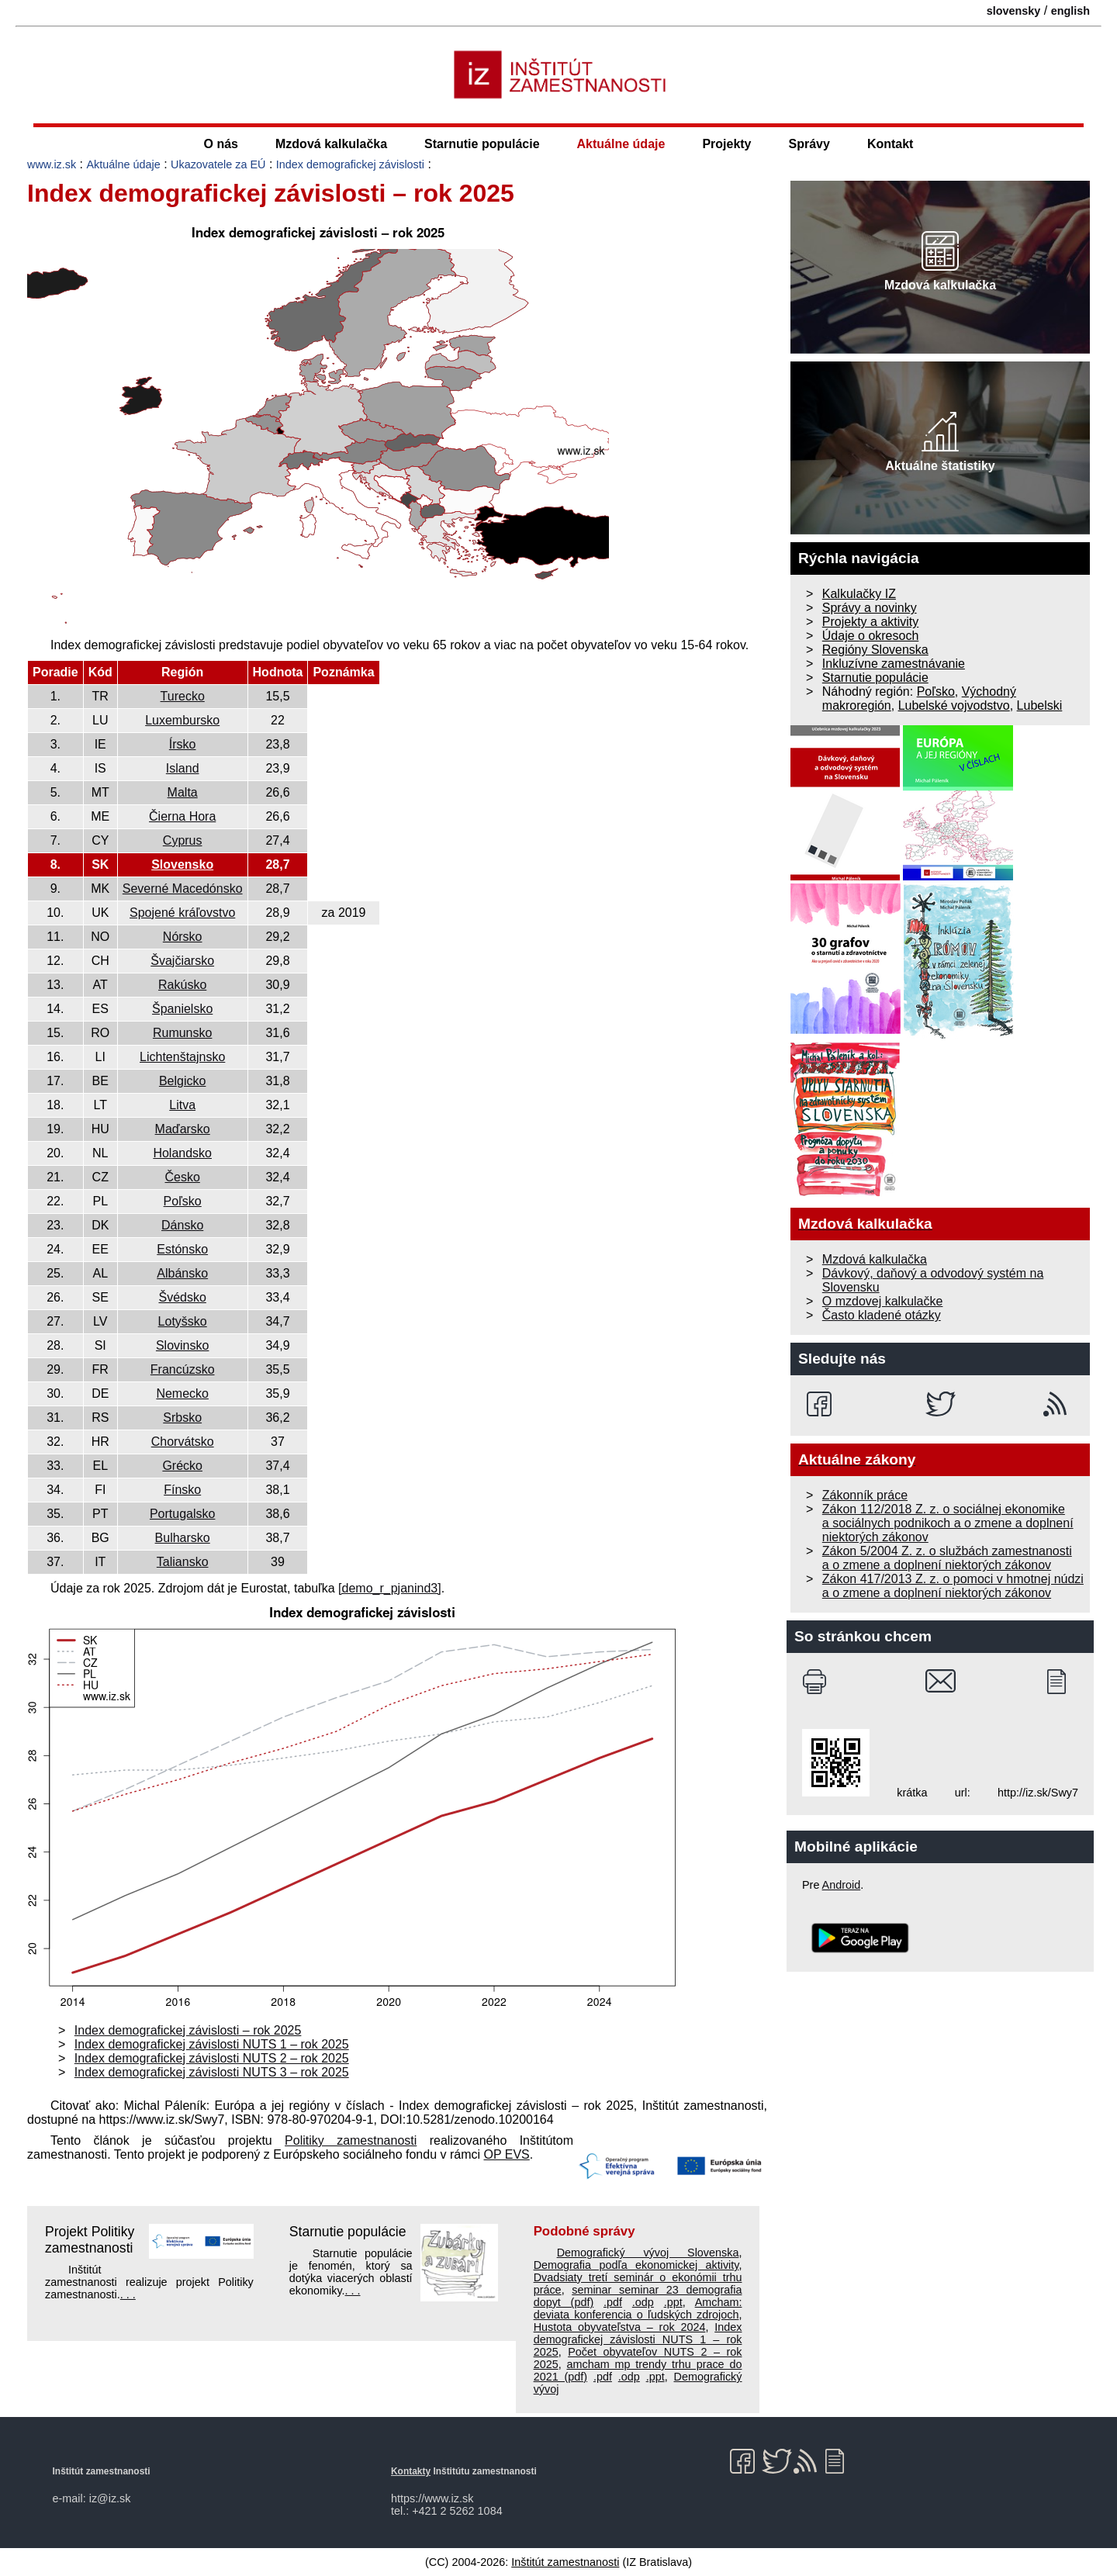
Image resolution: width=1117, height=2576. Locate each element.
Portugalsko (183, 1513)
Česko (182, 1177)
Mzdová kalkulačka (331, 143)
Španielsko (182, 1008)
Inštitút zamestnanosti (565, 2562)
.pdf (612, 2302)
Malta (183, 792)
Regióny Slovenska (875, 649)
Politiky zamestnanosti (351, 2140)
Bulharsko (182, 1537)
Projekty (726, 143)
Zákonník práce (865, 1495)
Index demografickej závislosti (350, 164)
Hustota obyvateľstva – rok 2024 (620, 2327)
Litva (182, 1105)
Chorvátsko (182, 1441)
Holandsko (182, 1153)
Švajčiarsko (182, 960)
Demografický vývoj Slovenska (648, 2252)
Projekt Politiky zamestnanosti (89, 2240)
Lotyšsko (182, 1321)
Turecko (183, 696)
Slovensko (182, 864)
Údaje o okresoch (870, 635)
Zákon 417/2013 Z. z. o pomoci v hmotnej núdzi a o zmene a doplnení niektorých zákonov (953, 1585)
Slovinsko (182, 1345)
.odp (643, 2302)
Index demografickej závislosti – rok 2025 (188, 2030)
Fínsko (182, 1489)
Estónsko (182, 1249)
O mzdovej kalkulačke (882, 1301)
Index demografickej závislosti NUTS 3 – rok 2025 (211, 2072)
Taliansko (183, 1561)
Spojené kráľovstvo (182, 912)
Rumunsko (182, 1032)
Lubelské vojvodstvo (954, 705)
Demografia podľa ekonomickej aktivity (636, 2265)
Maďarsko (182, 1129)
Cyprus (182, 840)
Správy (809, 143)
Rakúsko (182, 984)
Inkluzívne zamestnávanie (893, 663)
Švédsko (182, 1297)
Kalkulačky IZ (859, 593)
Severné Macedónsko (183, 888)
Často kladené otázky (881, 1315)
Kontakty (411, 2471)
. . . (128, 2294)
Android (841, 1885)
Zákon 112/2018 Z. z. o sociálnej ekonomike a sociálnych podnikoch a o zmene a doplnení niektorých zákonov (948, 1523)
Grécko (182, 1465)
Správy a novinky (869, 607)
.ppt (673, 2302)
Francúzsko (182, 1369)
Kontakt (890, 143)
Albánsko (182, 1273)
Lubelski (1040, 705)
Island (182, 768)
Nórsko (182, 936)
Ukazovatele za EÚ (218, 164)
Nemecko (182, 1393)
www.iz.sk (51, 164)
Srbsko (182, 1417)
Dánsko (182, 1225)
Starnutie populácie (481, 143)
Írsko (182, 744)
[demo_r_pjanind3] (389, 1588)
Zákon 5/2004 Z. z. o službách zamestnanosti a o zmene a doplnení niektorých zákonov (947, 1558)
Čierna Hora (182, 816)
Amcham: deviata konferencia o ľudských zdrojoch (638, 2308)
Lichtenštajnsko (182, 1056)
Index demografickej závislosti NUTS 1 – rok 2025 (211, 2044)
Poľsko (183, 1201)
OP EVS (507, 2154)
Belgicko (182, 1080)
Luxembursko (182, 720)
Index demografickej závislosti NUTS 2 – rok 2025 (211, 2058)
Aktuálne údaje (621, 143)
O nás (221, 143)
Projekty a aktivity (870, 621)
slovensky (1014, 11)
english (1070, 11)
